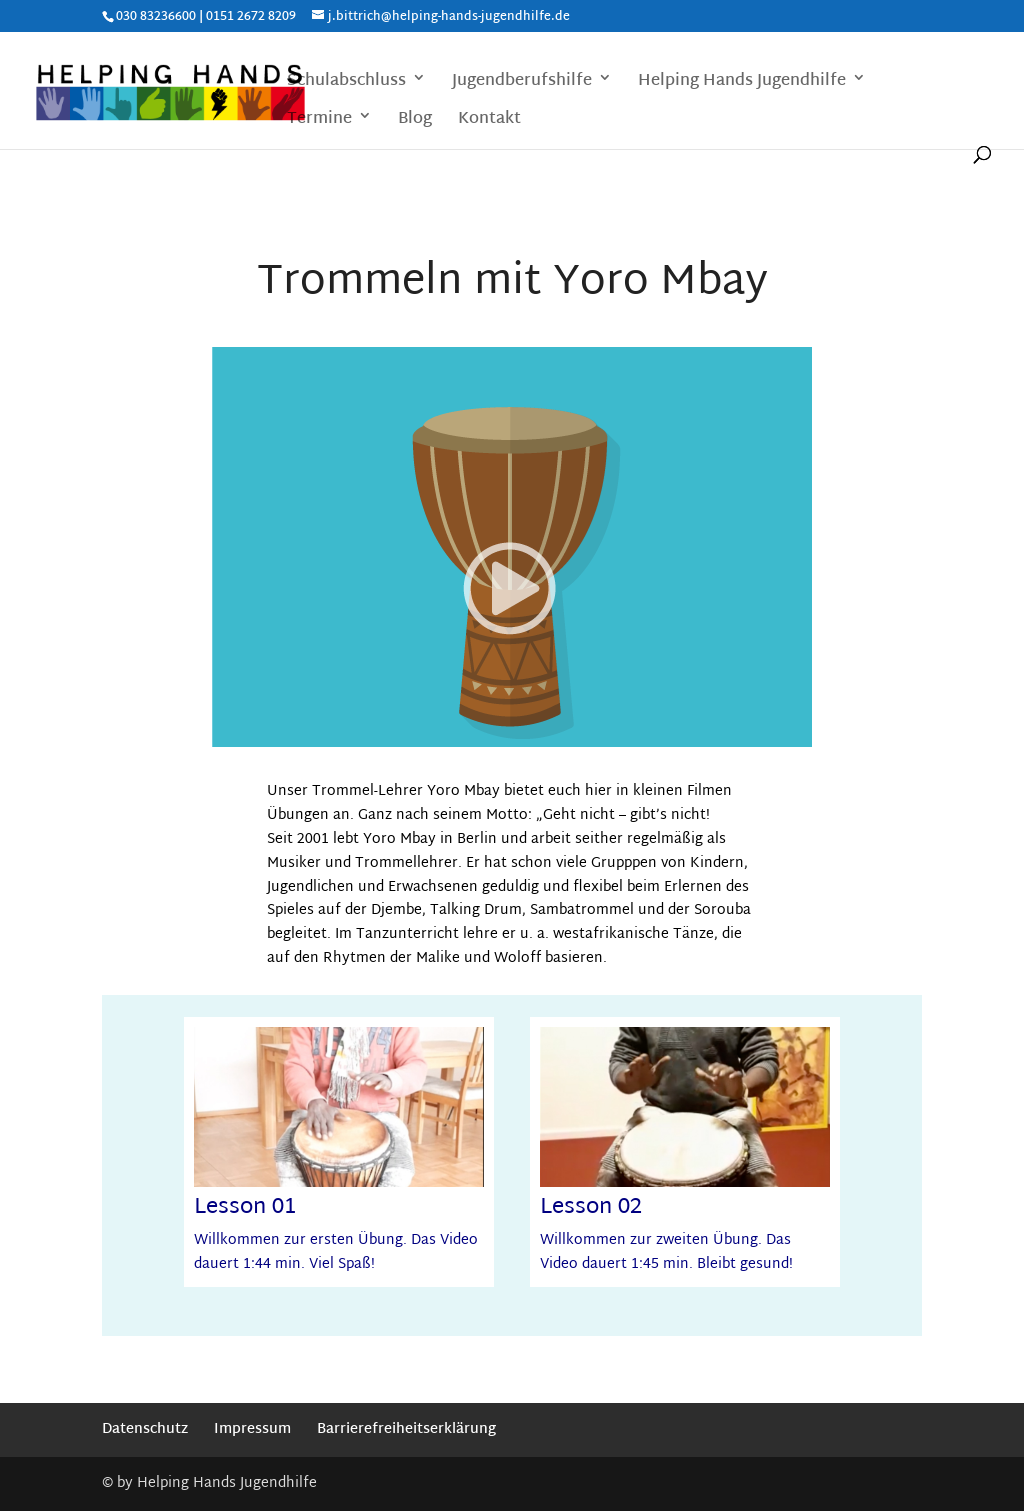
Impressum (252, 1429)
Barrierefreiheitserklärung (406, 1429)
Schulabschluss (346, 83)
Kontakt (489, 121)
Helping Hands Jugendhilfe (742, 83)
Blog (415, 121)
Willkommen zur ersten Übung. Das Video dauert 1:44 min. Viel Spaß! (336, 1252)
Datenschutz (145, 1429)
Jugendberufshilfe (522, 83)
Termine (319, 121)
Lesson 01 (245, 1208)
